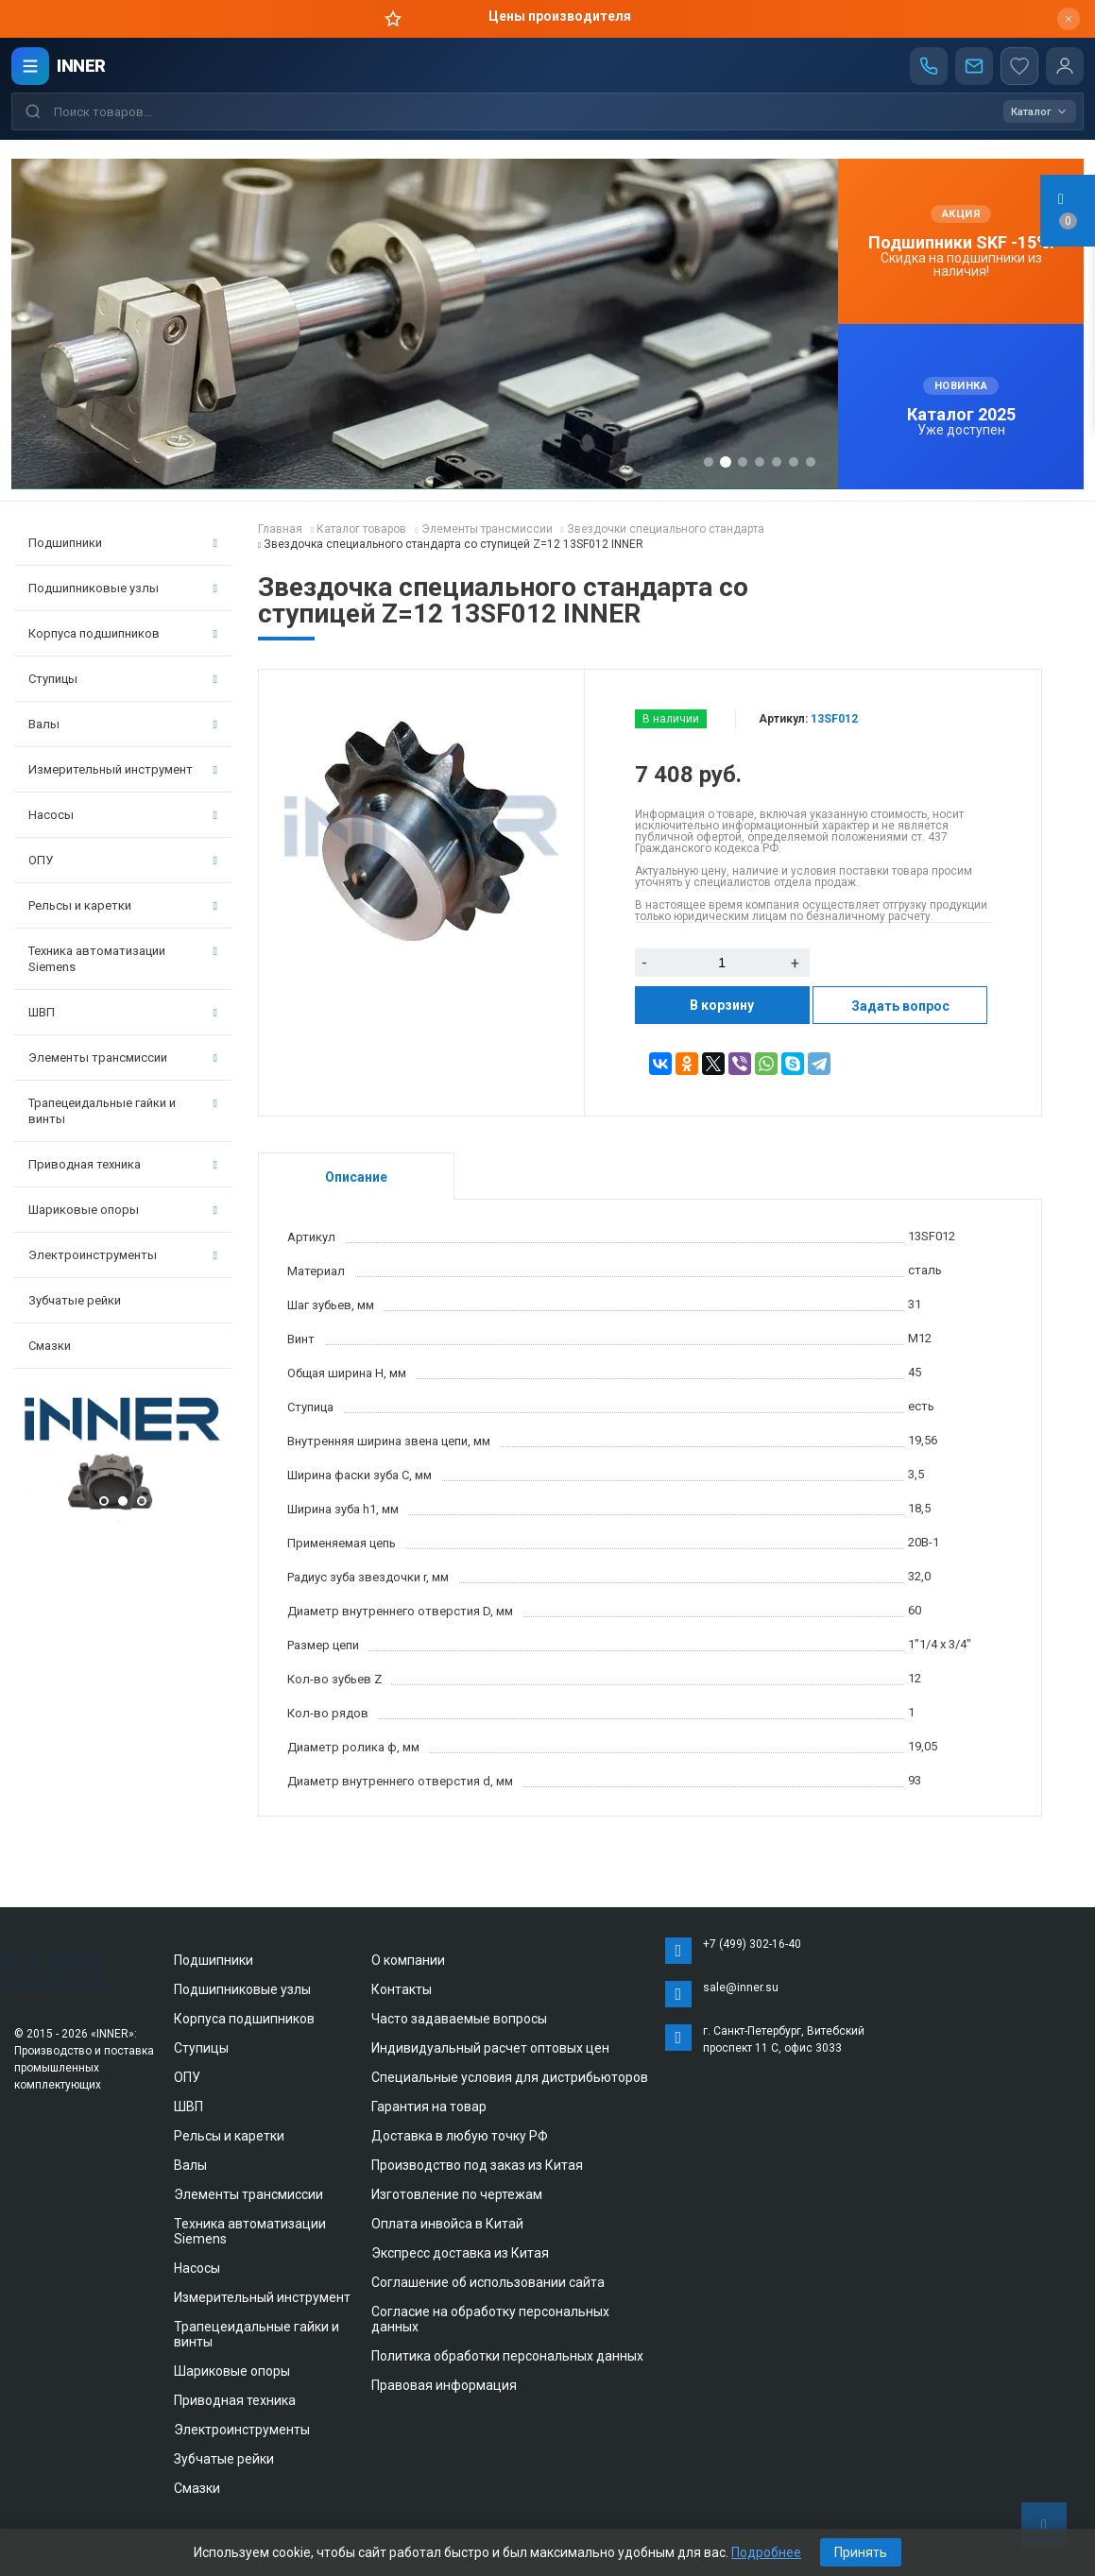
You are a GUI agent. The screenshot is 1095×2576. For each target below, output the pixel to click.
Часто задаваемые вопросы (459, 2018)
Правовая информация (444, 2385)
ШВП (122, 1012)
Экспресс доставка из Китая (460, 2252)
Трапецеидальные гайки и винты (122, 1111)
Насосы (122, 815)
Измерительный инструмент (122, 769)
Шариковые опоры (122, 1210)
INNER (81, 66)
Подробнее (766, 2552)
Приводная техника (122, 1164)
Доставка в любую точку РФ (459, 2135)
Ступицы (122, 679)
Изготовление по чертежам (456, 2194)
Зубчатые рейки (74, 1300)
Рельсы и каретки (122, 905)
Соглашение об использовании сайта (488, 2282)
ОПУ (122, 860)
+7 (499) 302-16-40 (752, 1944)
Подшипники (122, 543)
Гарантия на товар (429, 2106)
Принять (860, 2552)
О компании (408, 1960)
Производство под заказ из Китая (477, 2165)
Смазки (49, 1346)
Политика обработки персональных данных (507, 2355)
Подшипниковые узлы (122, 588)
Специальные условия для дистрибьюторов (509, 2077)
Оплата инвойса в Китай (447, 2223)
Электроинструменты (122, 1255)
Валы (122, 724)
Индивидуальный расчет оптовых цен (490, 2048)
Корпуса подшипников (122, 633)
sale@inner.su (740, 1987)
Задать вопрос (900, 1006)
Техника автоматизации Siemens (122, 959)
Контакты (401, 1989)
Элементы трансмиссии (122, 1057)
